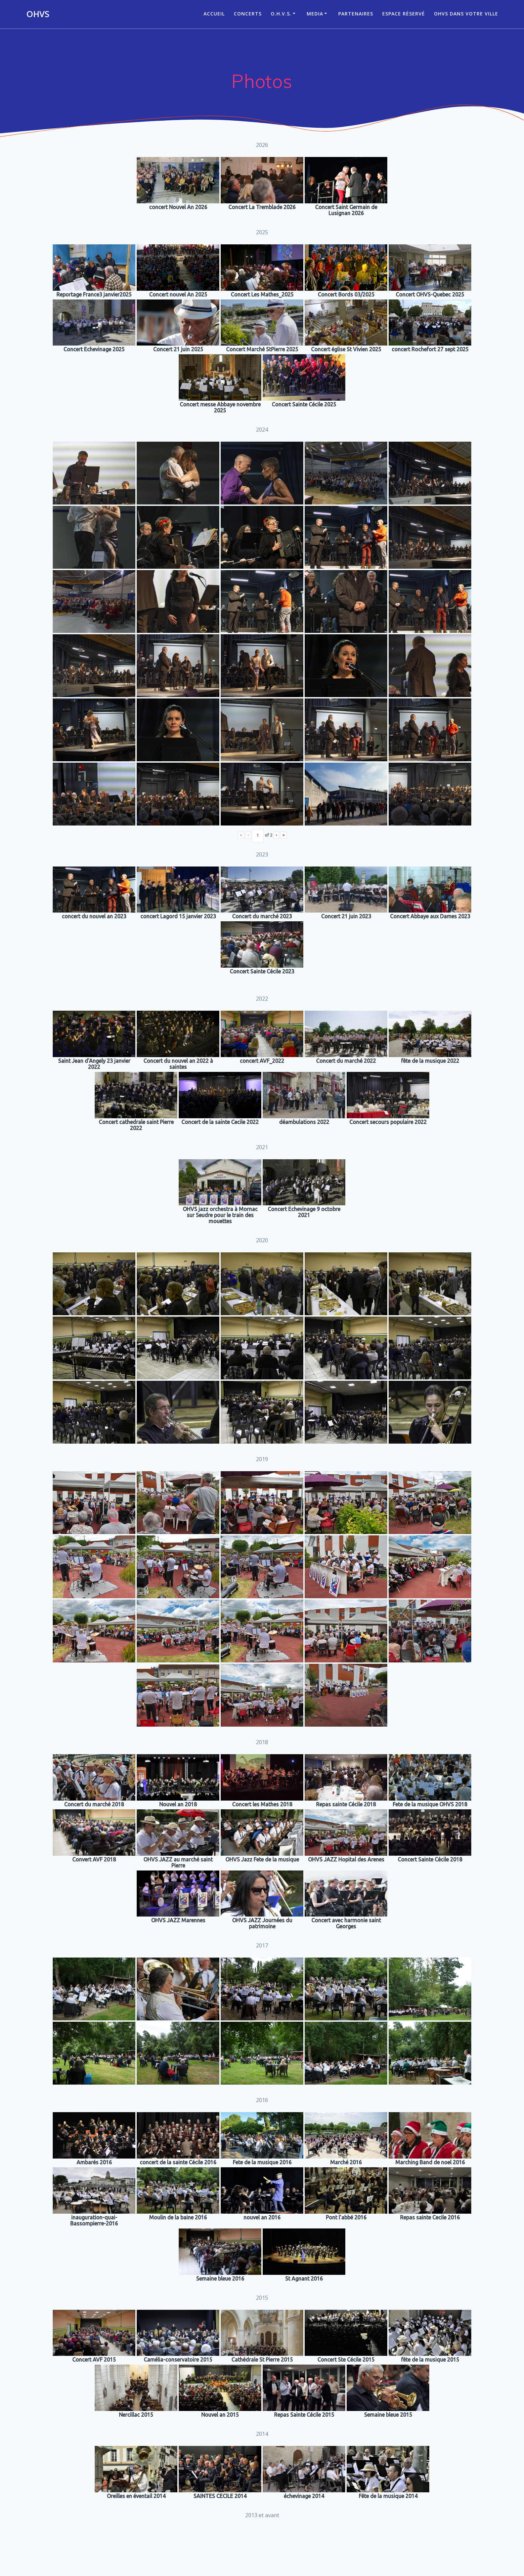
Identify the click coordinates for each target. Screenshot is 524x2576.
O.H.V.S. (281, 13)
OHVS (37, 14)
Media (315, 13)
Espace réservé (403, 13)
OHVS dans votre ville (466, 13)
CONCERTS (248, 13)
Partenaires (355, 13)
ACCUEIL (214, 13)
